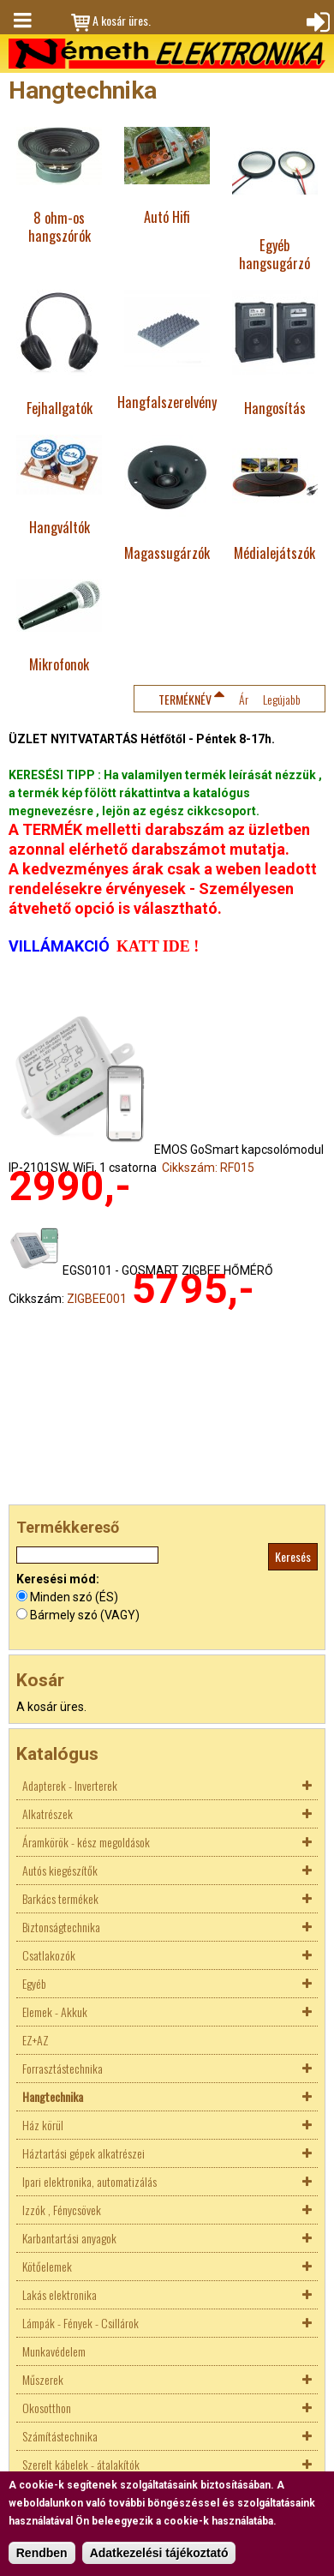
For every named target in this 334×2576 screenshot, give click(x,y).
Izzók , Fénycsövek (61, 2210)
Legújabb (282, 699)
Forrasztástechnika (62, 2068)
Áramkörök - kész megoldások (86, 1842)
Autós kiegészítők (60, 1870)
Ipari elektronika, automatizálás (89, 2181)
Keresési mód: (57, 1579)
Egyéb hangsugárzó (274, 253)
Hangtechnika (52, 2096)
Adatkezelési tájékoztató (159, 2553)
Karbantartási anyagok (69, 2238)
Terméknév (185, 699)
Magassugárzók (167, 552)
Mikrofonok (59, 664)
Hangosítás (275, 407)
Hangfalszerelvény (167, 401)
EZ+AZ (35, 2040)
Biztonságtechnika (61, 1927)
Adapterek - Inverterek (69, 1785)
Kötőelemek (47, 2266)
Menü (21, 20)
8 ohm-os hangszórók (59, 226)
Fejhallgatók (59, 407)
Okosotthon (46, 2408)
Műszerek (42, 2379)
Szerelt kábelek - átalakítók (81, 2464)
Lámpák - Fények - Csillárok (80, 2323)
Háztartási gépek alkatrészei (83, 2153)
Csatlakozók (48, 1955)
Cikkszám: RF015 (208, 1167)
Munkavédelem (54, 2351)
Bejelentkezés (316, 20)
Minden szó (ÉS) (74, 1597)
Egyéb (34, 1983)
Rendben (42, 2553)
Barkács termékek (60, 1898)
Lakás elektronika (59, 2294)
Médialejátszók (274, 552)
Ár (243, 699)
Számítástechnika (60, 2436)
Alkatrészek (47, 1813)
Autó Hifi (167, 216)
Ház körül (42, 2125)
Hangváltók (59, 526)
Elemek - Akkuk (54, 2012)
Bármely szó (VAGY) (85, 1615)
